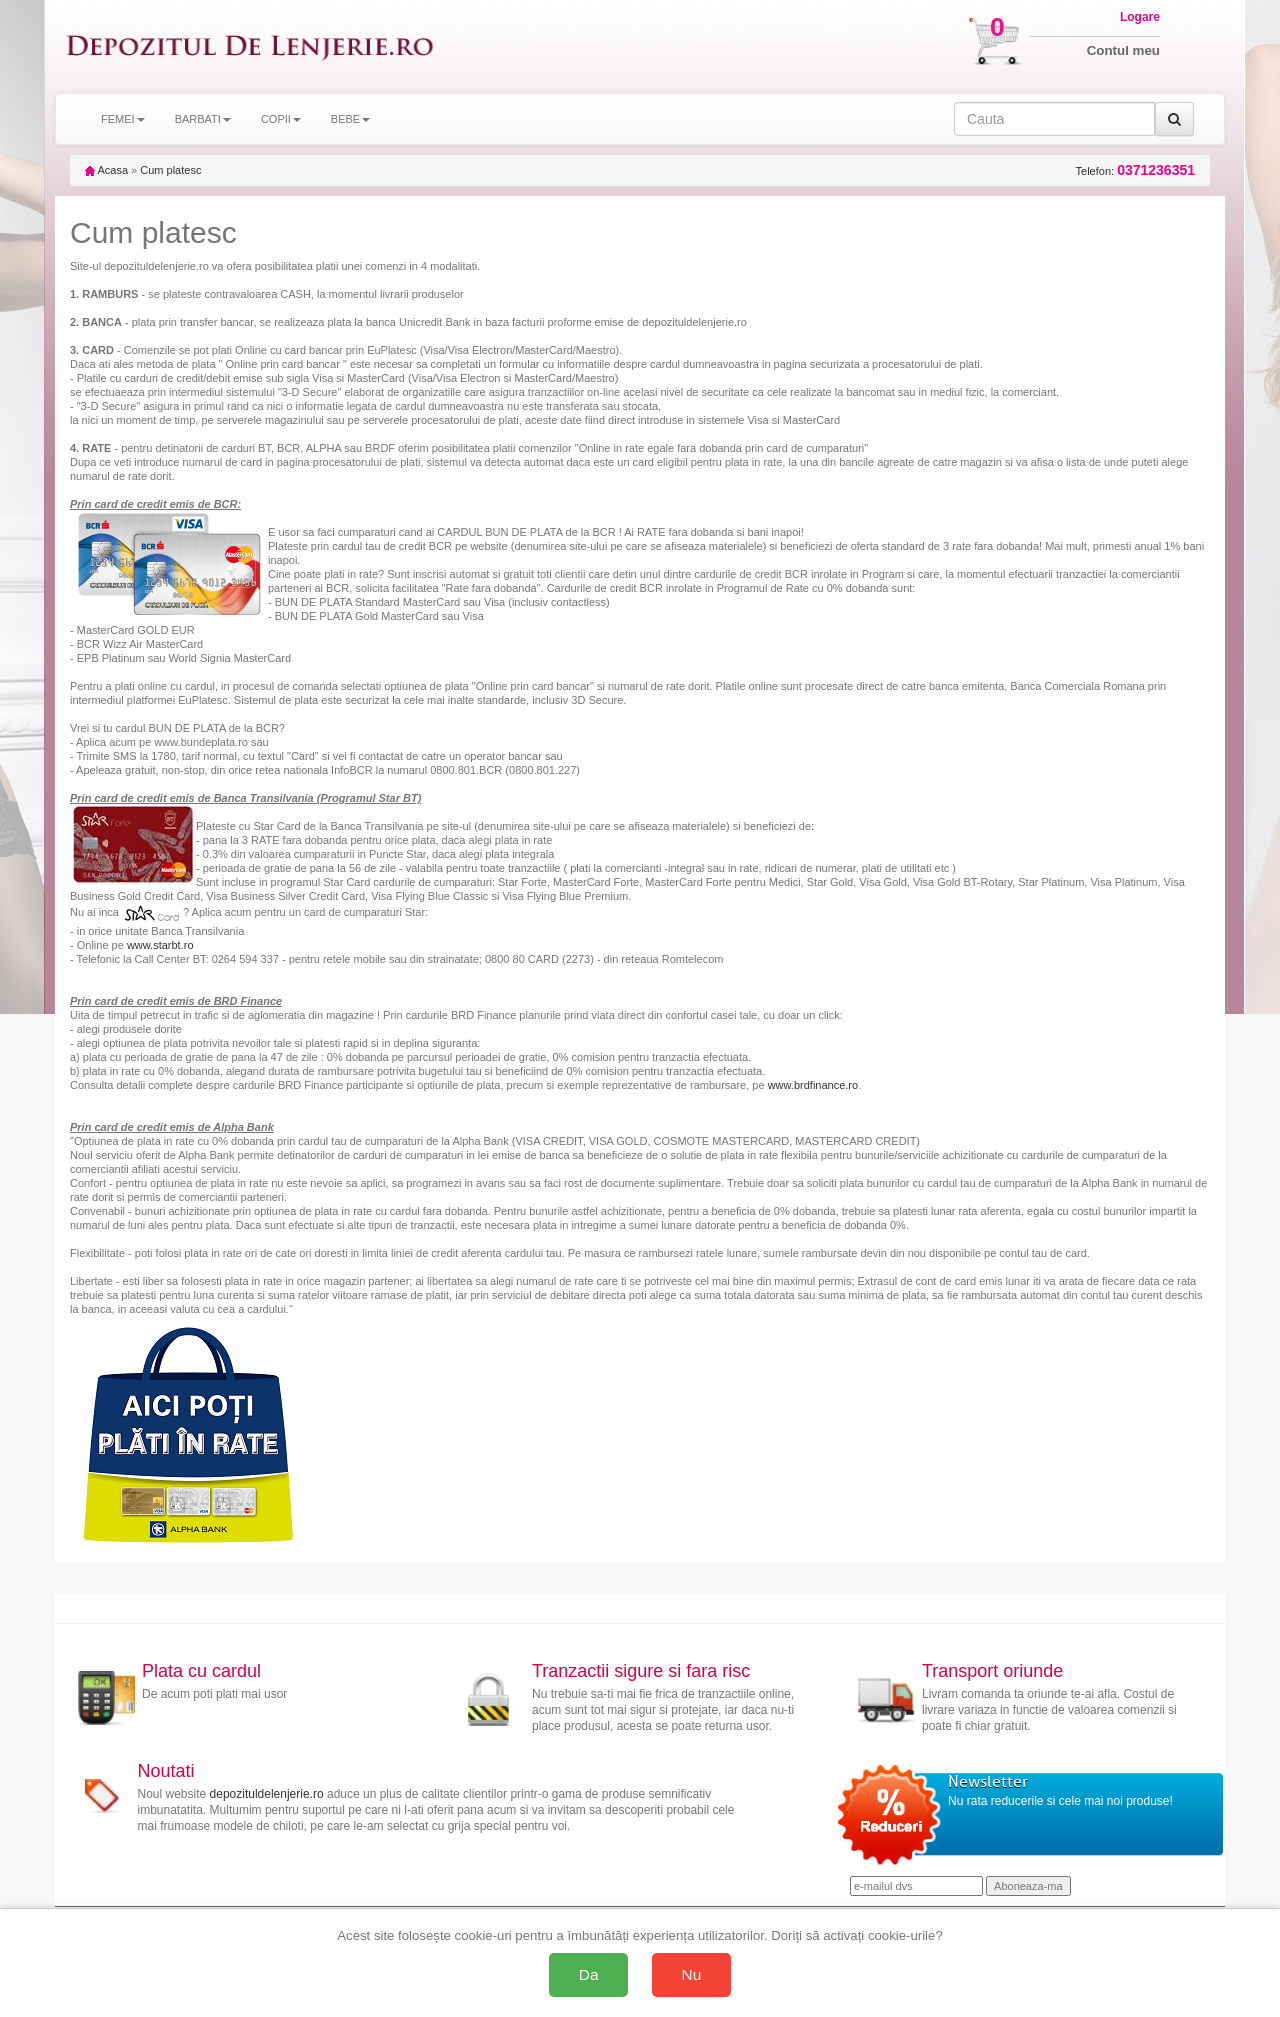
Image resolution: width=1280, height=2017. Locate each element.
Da (589, 1974)
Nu (692, 1974)
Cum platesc (170, 170)
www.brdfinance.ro (813, 1085)
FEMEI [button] (123, 119)
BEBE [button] (350, 119)
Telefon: (1135, 170)
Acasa (106, 170)
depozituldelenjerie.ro (267, 1794)
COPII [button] (281, 119)
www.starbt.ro (160, 945)
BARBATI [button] (203, 119)
